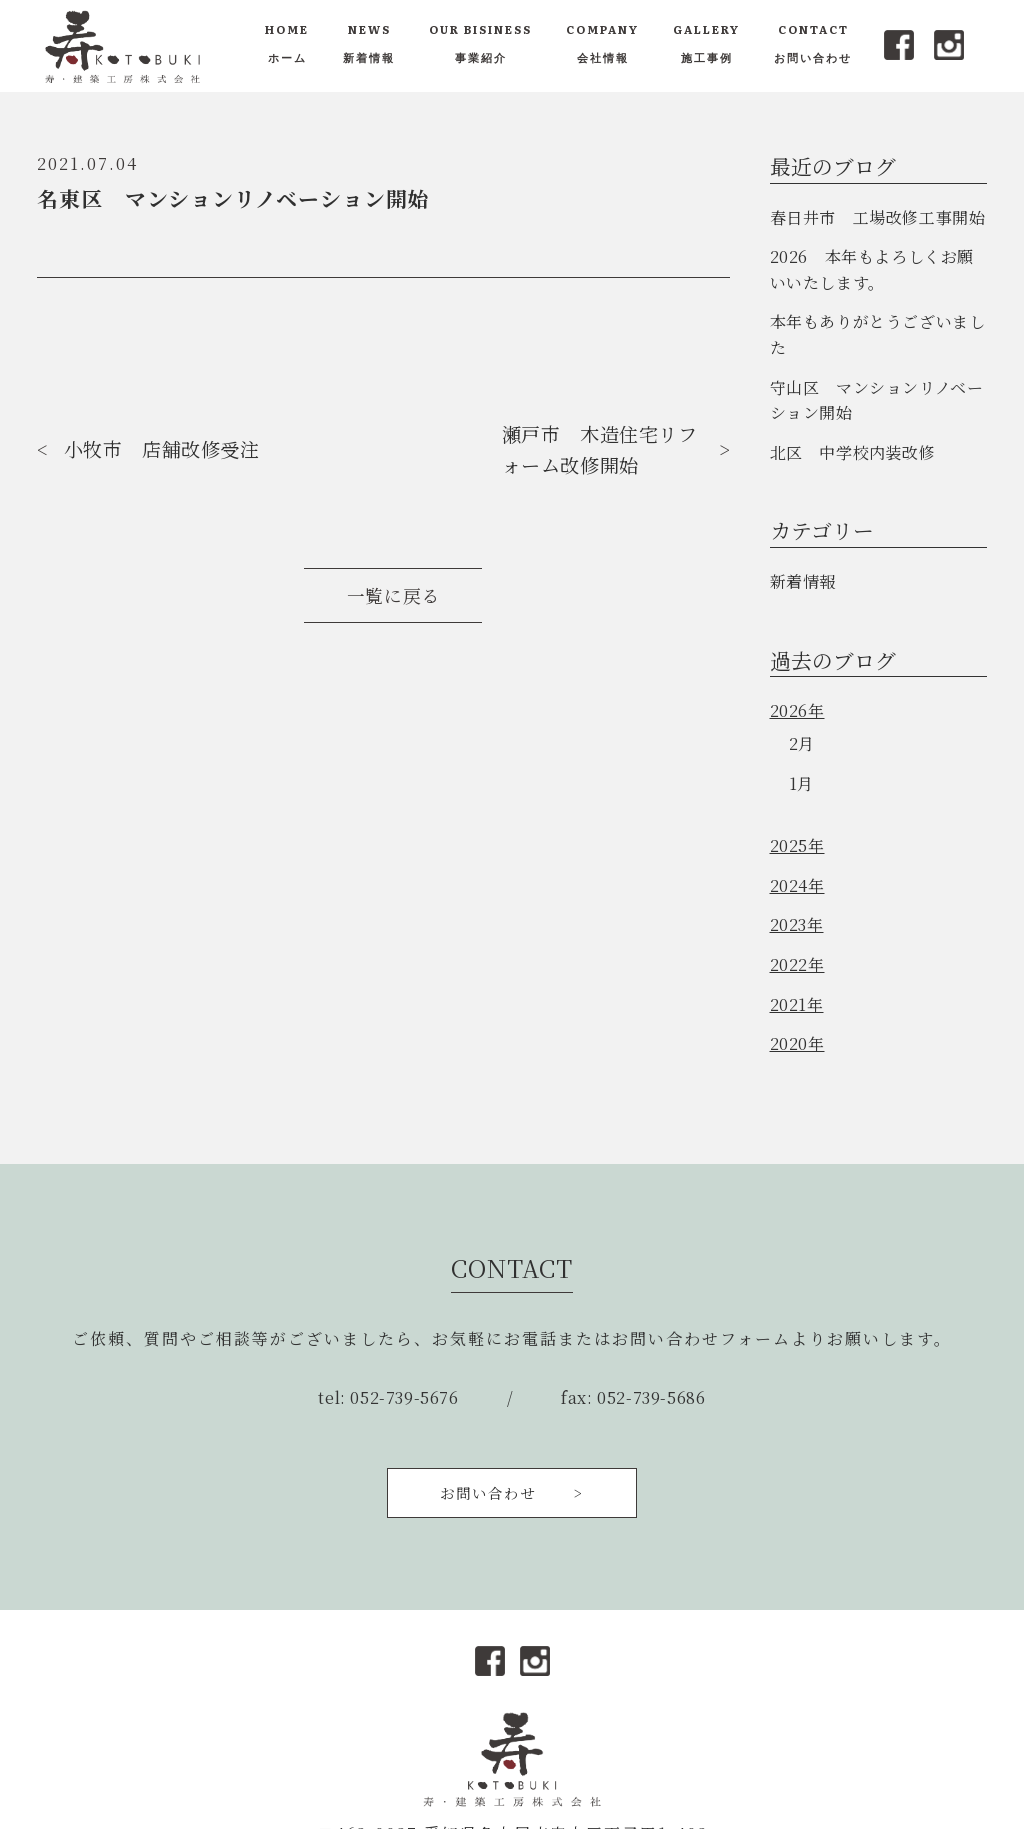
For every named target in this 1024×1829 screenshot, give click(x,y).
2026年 (797, 710)
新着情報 (803, 581)
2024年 (797, 885)
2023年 (797, 924)
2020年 (797, 1043)
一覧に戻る (393, 595)
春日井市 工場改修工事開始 (878, 217)
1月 (801, 783)
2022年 (797, 964)
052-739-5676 (404, 1397)
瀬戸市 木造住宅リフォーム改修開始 (600, 449)
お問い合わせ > (512, 1492)
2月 (802, 743)
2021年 (797, 1004)
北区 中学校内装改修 (853, 452)
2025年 (797, 845)
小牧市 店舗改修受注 (162, 448)
